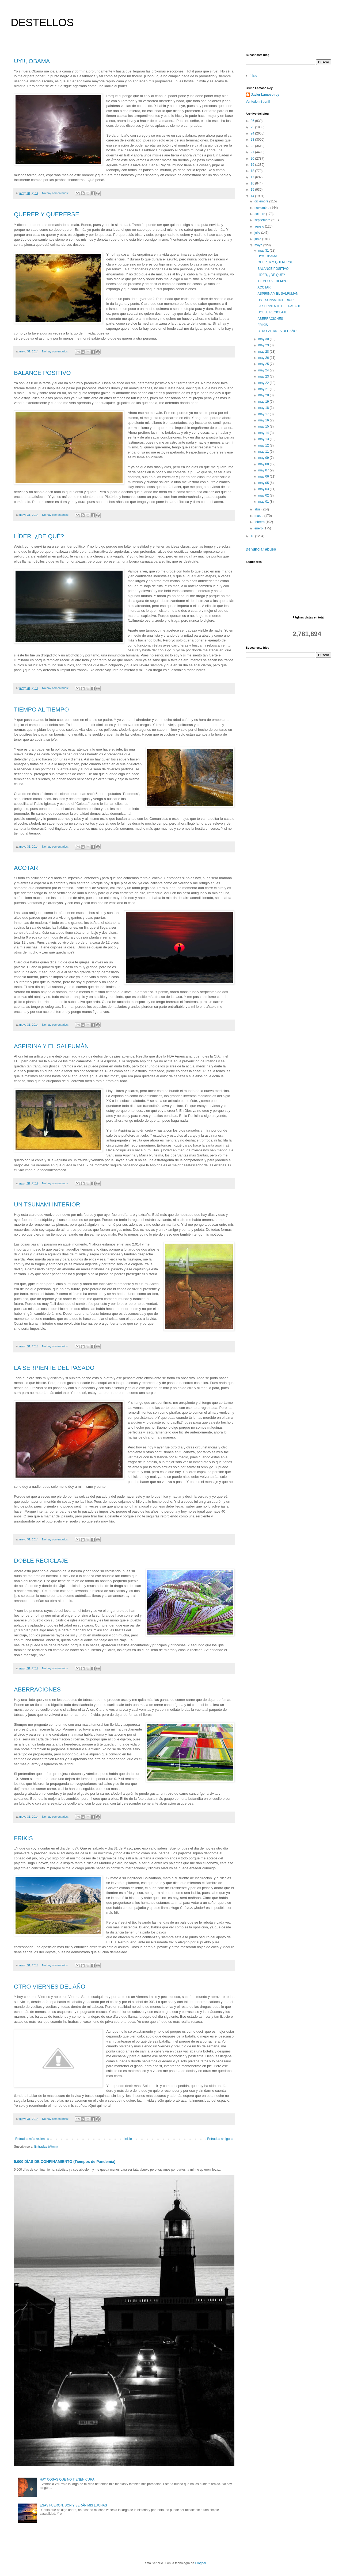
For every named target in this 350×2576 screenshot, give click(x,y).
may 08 (264, 464)
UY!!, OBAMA (32, 61)
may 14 (264, 433)
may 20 (264, 395)
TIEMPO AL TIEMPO (41, 709)
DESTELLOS (42, 22)
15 (253, 189)
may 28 (264, 351)
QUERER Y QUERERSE (46, 214)
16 (253, 183)
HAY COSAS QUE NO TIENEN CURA (67, 2479)
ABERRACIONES (37, 1689)
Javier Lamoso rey (265, 95)
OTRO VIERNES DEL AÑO (49, 1986)
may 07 (264, 470)
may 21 (264, 389)
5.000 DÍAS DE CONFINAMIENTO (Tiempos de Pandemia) (64, 2161)
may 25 (264, 364)
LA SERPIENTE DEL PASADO (54, 1367)
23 (253, 139)
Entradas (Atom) (46, 2146)
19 (253, 165)
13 (253, 536)
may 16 (264, 420)
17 (253, 177)
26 (253, 121)
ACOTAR (26, 867)
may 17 (264, 414)
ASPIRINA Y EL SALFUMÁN (51, 1046)
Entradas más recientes (32, 2139)
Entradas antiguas (220, 2139)
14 (253, 196)
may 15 (264, 426)
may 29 (264, 345)
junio (258, 239)
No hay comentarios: (55, 193)
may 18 (264, 408)
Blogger (200, 2563)
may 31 (264, 250)
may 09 (264, 458)
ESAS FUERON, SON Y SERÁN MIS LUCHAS (73, 2505)
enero (259, 528)
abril (257, 509)
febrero (259, 522)
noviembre (262, 208)
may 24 (264, 370)
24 (253, 133)
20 (253, 158)
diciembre (261, 201)
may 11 (264, 451)
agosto (259, 226)
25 (253, 127)
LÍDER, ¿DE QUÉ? (39, 536)
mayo (258, 245)
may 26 (264, 358)
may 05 (264, 483)
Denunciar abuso (261, 549)
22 (253, 146)
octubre (260, 214)
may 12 (264, 445)
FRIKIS (23, 1838)
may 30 (264, 339)
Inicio (128, 2139)
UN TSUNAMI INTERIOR (47, 1204)
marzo (259, 516)
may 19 (264, 401)
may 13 (264, 439)
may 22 (264, 383)
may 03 (264, 489)
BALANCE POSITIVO (42, 373)
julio (257, 232)
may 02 (264, 495)
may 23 (264, 376)
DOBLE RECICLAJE (41, 1560)
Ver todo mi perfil (258, 101)
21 (253, 152)
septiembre (262, 220)
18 (253, 171)
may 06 (264, 476)
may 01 (264, 501)
